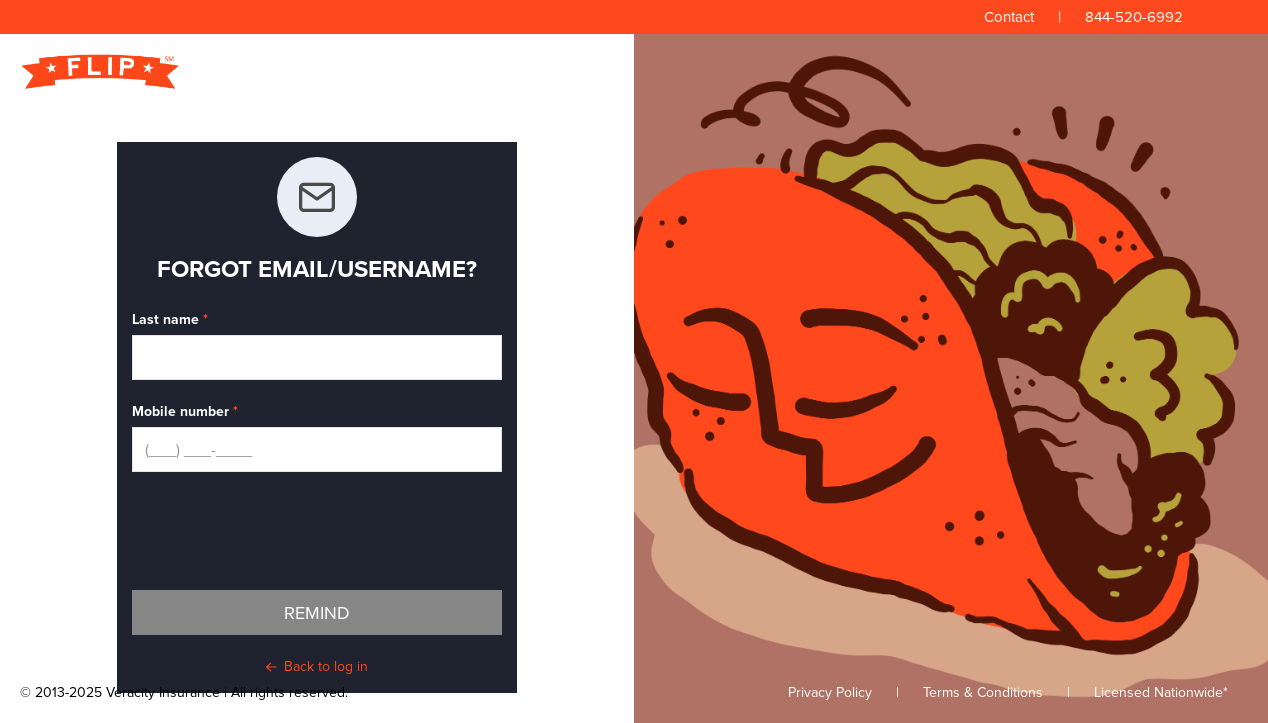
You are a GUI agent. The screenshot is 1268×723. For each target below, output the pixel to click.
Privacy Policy (830, 692)
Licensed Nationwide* (1161, 692)
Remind (317, 613)
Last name (165, 319)
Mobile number (180, 411)
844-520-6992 (1134, 17)
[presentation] (284, 531)
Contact (1009, 17)
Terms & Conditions (983, 692)
